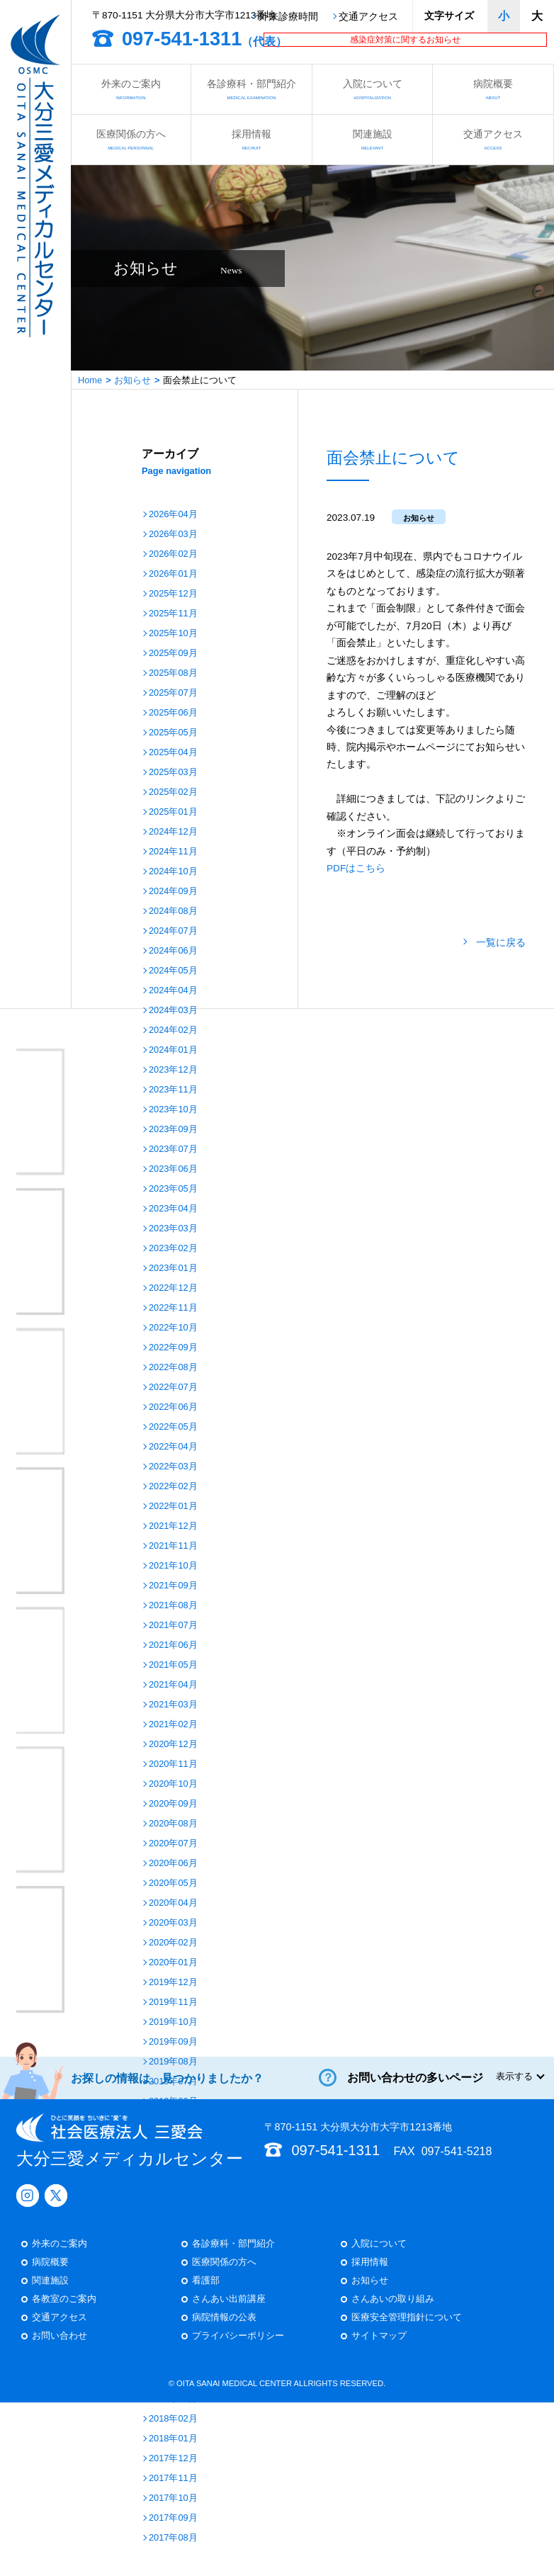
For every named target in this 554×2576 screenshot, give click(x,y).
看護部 (206, 1393)
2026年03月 (173, 534)
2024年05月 (173, 971)
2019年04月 (173, 2141)
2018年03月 (173, 2399)
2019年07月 (173, 2081)
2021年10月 (173, 1566)
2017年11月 (173, 2478)
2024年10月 (173, 871)
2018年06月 (173, 2339)
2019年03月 (173, 2161)
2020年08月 (173, 1824)
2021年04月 (173, 1685)
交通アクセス (368, 17)
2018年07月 (173, 2319)
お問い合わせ (59, 1448)
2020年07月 (173, 1843)
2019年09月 (173, 2042)
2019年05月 (173, 2121)
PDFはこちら (356, 868)
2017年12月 (173, 2458)
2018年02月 (173, 2419)
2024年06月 (173, 951)
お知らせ (132, 380)
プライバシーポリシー (238, 1448)
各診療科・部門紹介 (251, 89)
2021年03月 (173, 1705)
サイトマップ (379, 1448)
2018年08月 (173, 2300)
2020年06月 (173, 1863)
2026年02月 (173, 554)
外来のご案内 (131, 89)
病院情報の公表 (224, 1430)
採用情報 (251, 139)
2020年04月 (173, 1903)
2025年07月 (173, 693)
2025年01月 (173, 812)
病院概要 (493, 89)
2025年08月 (173, 673)
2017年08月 (173, 2538)
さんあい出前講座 (229, 1411)
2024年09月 (173, 891)
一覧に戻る (501, 942)
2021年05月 (173, 1665)
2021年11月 (173, 1546)
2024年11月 (173, 852)
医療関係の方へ (131, 139)
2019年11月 (173, 2002)
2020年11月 (173, 1764)
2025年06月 (173, 713)
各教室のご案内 (64, 1411)
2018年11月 (173, 2240)
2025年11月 (173, 613)
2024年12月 (173, 832)
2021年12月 (173, 1526)
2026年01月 (173, 574)
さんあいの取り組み (392, 1411)
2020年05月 (173, 1883)
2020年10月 (173, 1784)
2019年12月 (173, 1982)
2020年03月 (173, 1923)
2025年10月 (173, 633)
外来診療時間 (288, 17)
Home (90, 380)
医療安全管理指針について (406, 1430)
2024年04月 (173, 990)
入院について (372, 89)
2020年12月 (173, 1744)
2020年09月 (173, 1804)
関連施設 (372, 139)
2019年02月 (173, 2181)
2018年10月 (173, 2260)
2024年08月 (173, 911)
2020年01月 (173, 1962)
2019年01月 (173, 2200)
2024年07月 (173, 931)
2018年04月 (173, 2379)
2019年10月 (173, 2022)
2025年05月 (173, 733)
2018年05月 (173, 2359)
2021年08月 (173, 1605)
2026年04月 (173, 514)
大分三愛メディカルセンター (129, 1253)
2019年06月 (173, 2101)
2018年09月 (173, 2280)
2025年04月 (173, 752)
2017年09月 (173, 2518)
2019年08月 (173, 2062)
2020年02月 (173, 1943)
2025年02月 (173, 792)
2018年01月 (173, 2439)
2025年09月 (173, 653)
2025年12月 (173, 594)
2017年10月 (173, 2498)
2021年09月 (173, 1586)
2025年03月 (173, 772)
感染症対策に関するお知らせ (405, 40)
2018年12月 (173, 2220)
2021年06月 (173, 1645)
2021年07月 (173, 1625)
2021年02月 (173, 1724)
